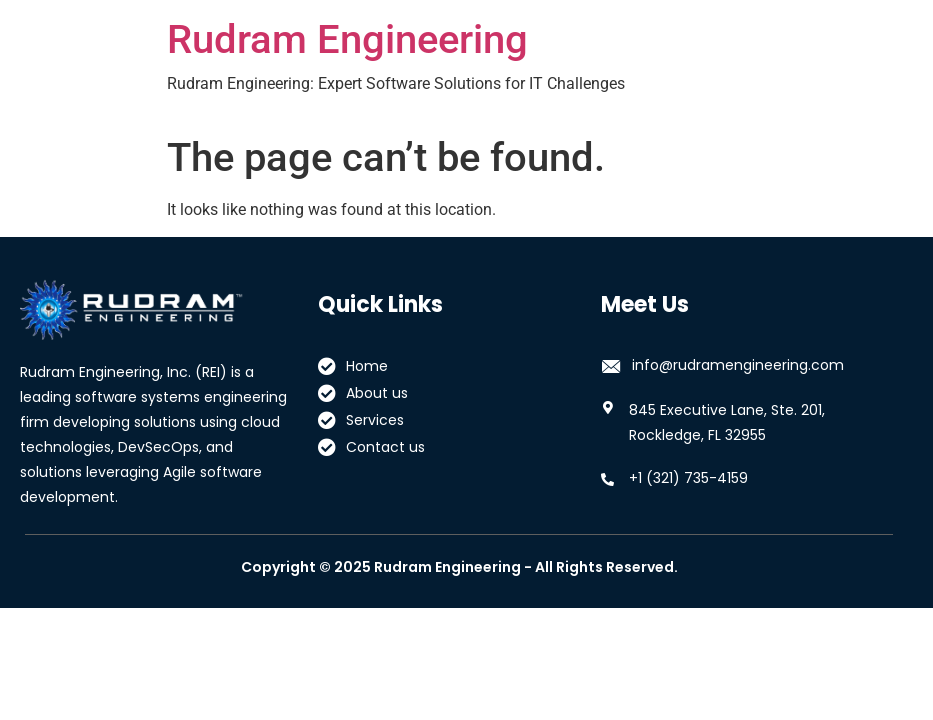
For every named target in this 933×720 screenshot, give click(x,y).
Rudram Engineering (347, 39)
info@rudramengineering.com (738, 365)
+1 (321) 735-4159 (688, 478)
